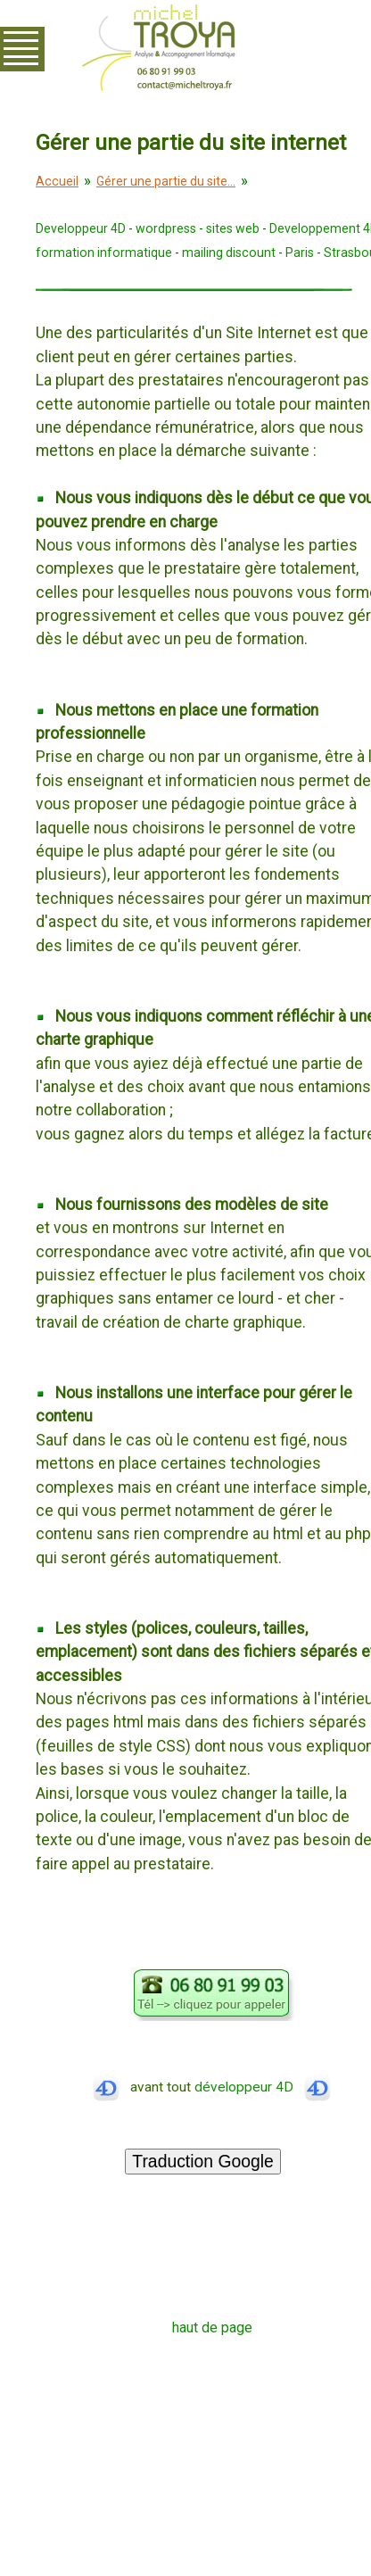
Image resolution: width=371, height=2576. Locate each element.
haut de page (212, 2327)
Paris (299, 252)
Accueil (57, 181)
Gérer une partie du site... (165, 181)
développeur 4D (262, 2087)
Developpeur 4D (81, 228)
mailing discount (229, 252)
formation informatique (104, 252)
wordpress (166, 228)
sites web (233, 228)
